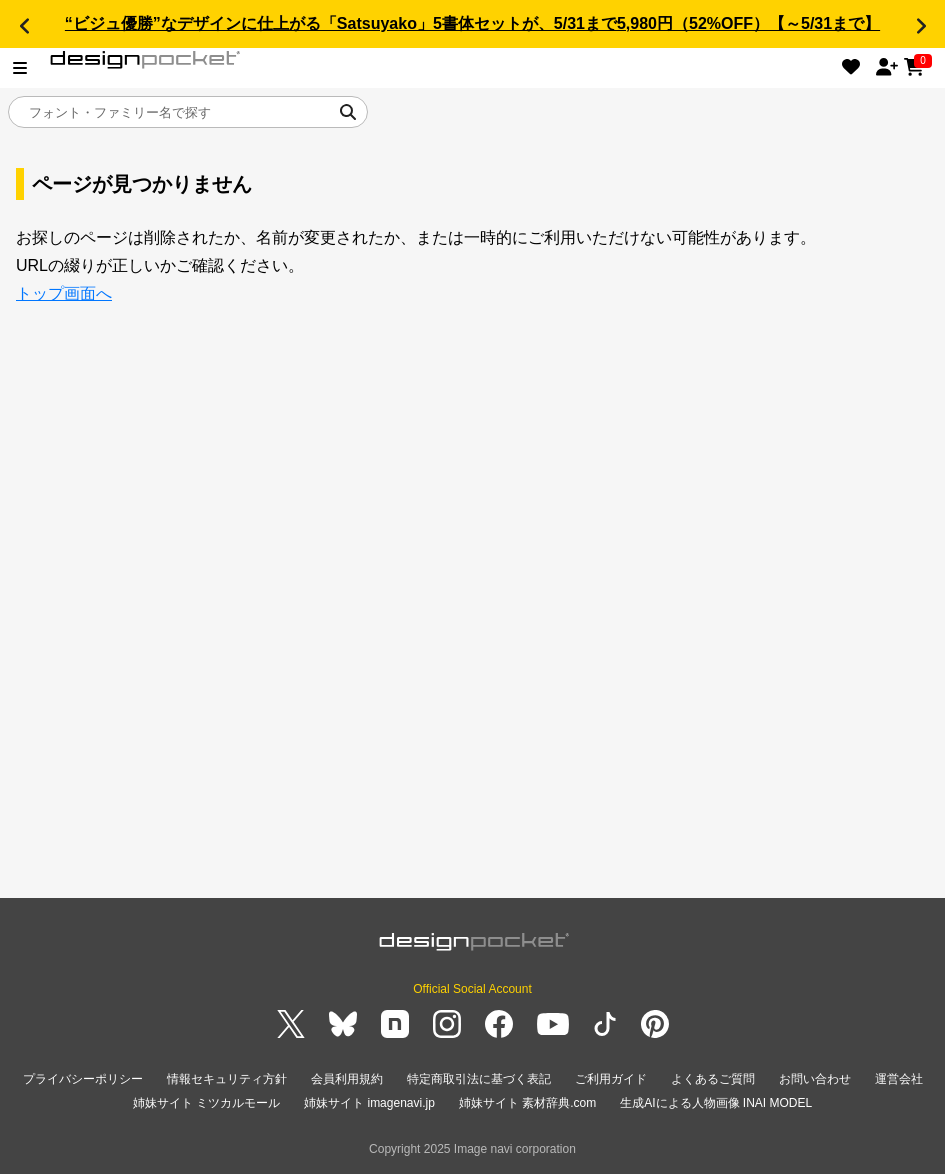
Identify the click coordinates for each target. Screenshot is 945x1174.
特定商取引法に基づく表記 (479, 1079)
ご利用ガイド (611, 1079)
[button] (24, 26)
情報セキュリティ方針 (227, 1079)
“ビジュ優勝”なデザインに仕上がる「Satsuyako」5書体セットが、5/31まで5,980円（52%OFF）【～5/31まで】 (472, 23)
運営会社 (899, 1079)
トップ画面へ (64, 293)
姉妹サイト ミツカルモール (206, 1103)
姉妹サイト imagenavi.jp (369, 1103)
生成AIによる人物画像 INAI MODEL (716, 1103)
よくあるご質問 (713, 1079)
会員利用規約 (347, 1079)
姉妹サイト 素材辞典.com (527, 1103)
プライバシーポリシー (83, 1079)
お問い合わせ (815, 1079)
